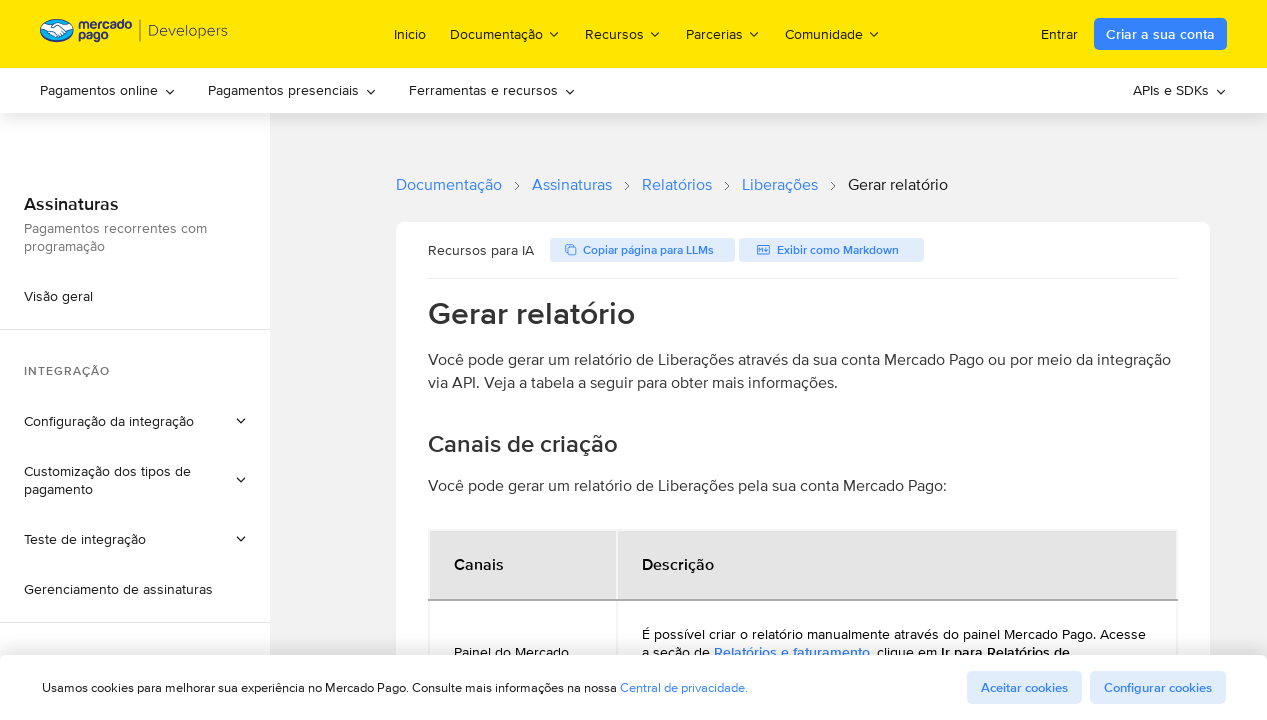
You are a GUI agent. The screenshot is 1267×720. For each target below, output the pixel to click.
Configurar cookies (1158, 687)
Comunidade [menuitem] (833, 33)
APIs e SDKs (1180, 90)
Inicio (410, 34)
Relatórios (677, 184)
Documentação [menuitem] (505, 33)
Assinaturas (572, 184)
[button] (135, 421)
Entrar (1059, 34)
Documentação (449, 184)
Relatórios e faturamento (792, 652)
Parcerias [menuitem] (723, 33)
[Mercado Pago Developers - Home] (134, 34)
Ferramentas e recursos (492, 90)
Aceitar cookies (1024, 687)
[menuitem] (108, 90)
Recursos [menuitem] (623, 33)
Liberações (780, 184)
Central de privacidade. (684, 687)
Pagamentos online (108, 90)
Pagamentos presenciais (292, 90)
